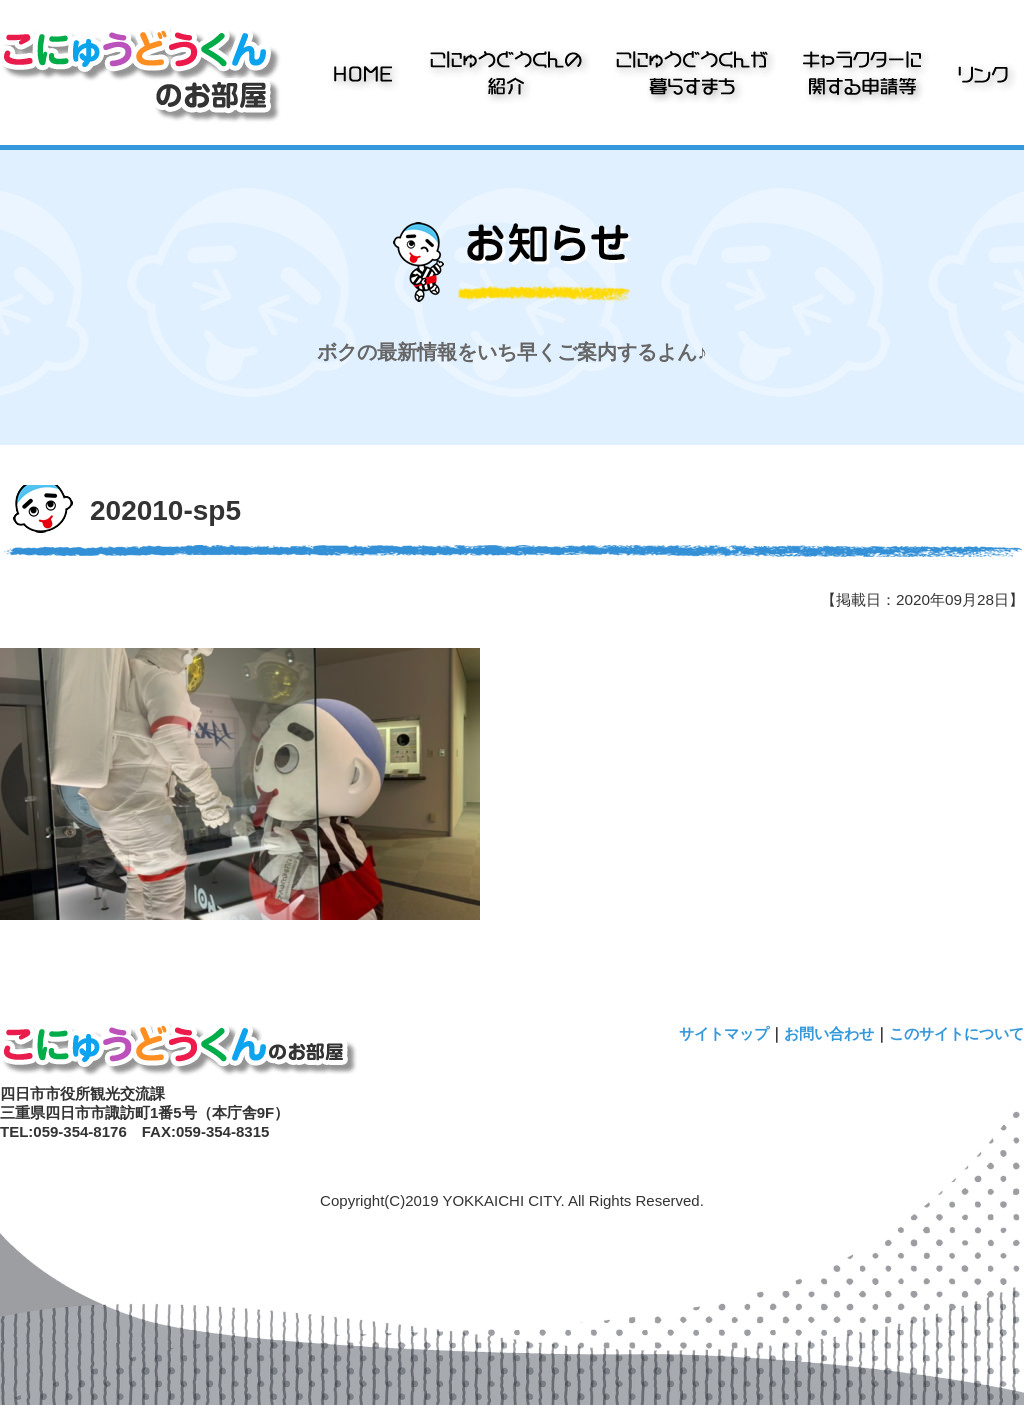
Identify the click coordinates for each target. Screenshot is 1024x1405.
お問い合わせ (829, 1033)
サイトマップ (724, 1033)
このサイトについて (956, 1033)
